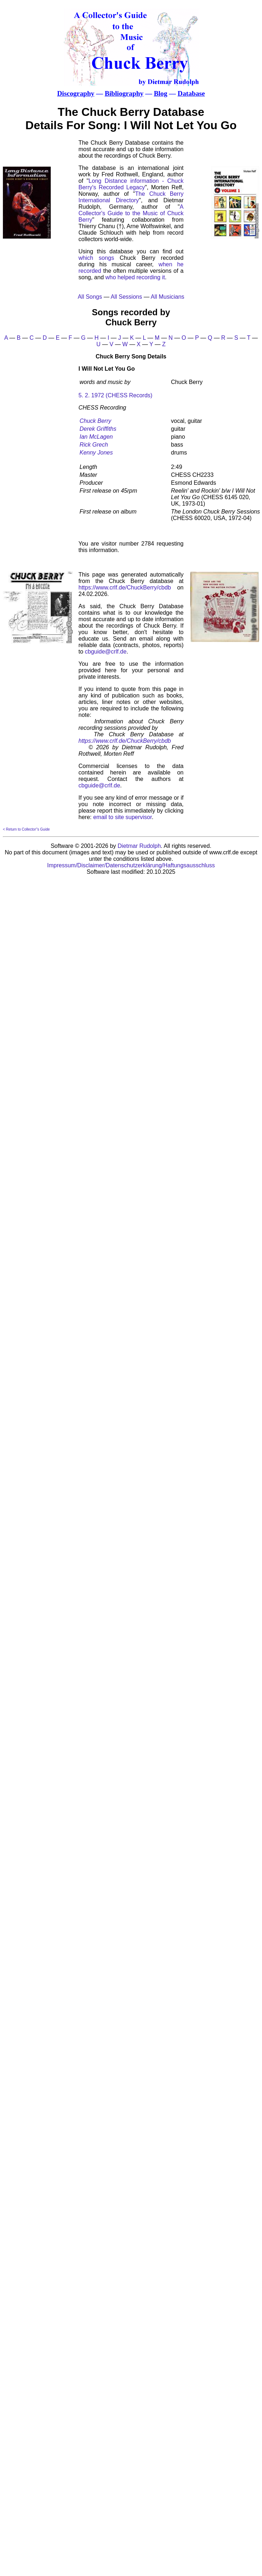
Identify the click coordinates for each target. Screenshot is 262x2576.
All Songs (90, 297)
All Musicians (167, 297)
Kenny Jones (96, 452)
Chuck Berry (95, 421)
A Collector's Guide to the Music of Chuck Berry (131, 213)
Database (191, 93)
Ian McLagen (96, 437)
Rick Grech (94, 445)
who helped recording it (135, 277)
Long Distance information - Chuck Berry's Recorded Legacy (131, 184)
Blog (160, 93)
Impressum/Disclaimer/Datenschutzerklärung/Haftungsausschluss (131, 865)
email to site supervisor (122, 817)
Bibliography (124, 93)
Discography (75, 93)
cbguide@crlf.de (106, 651)
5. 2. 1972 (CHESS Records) (115, 395)
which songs (96, 258)
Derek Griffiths (98, 429)
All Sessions (126, 297)
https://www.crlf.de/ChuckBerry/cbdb (124, 587)
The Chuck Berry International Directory (131, 197)
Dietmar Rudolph (139, 846)
